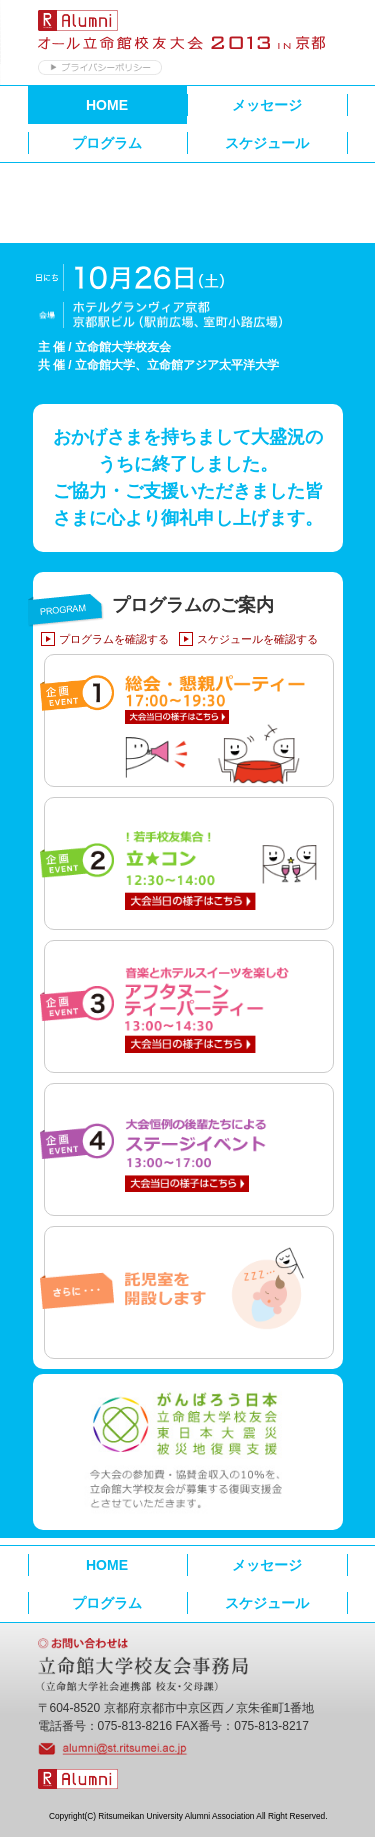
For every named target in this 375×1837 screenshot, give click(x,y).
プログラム (107, 143)
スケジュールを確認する (257, 639)
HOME (107, 105)
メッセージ (267, 105)
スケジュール (267, 143)
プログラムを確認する (114, 639)
